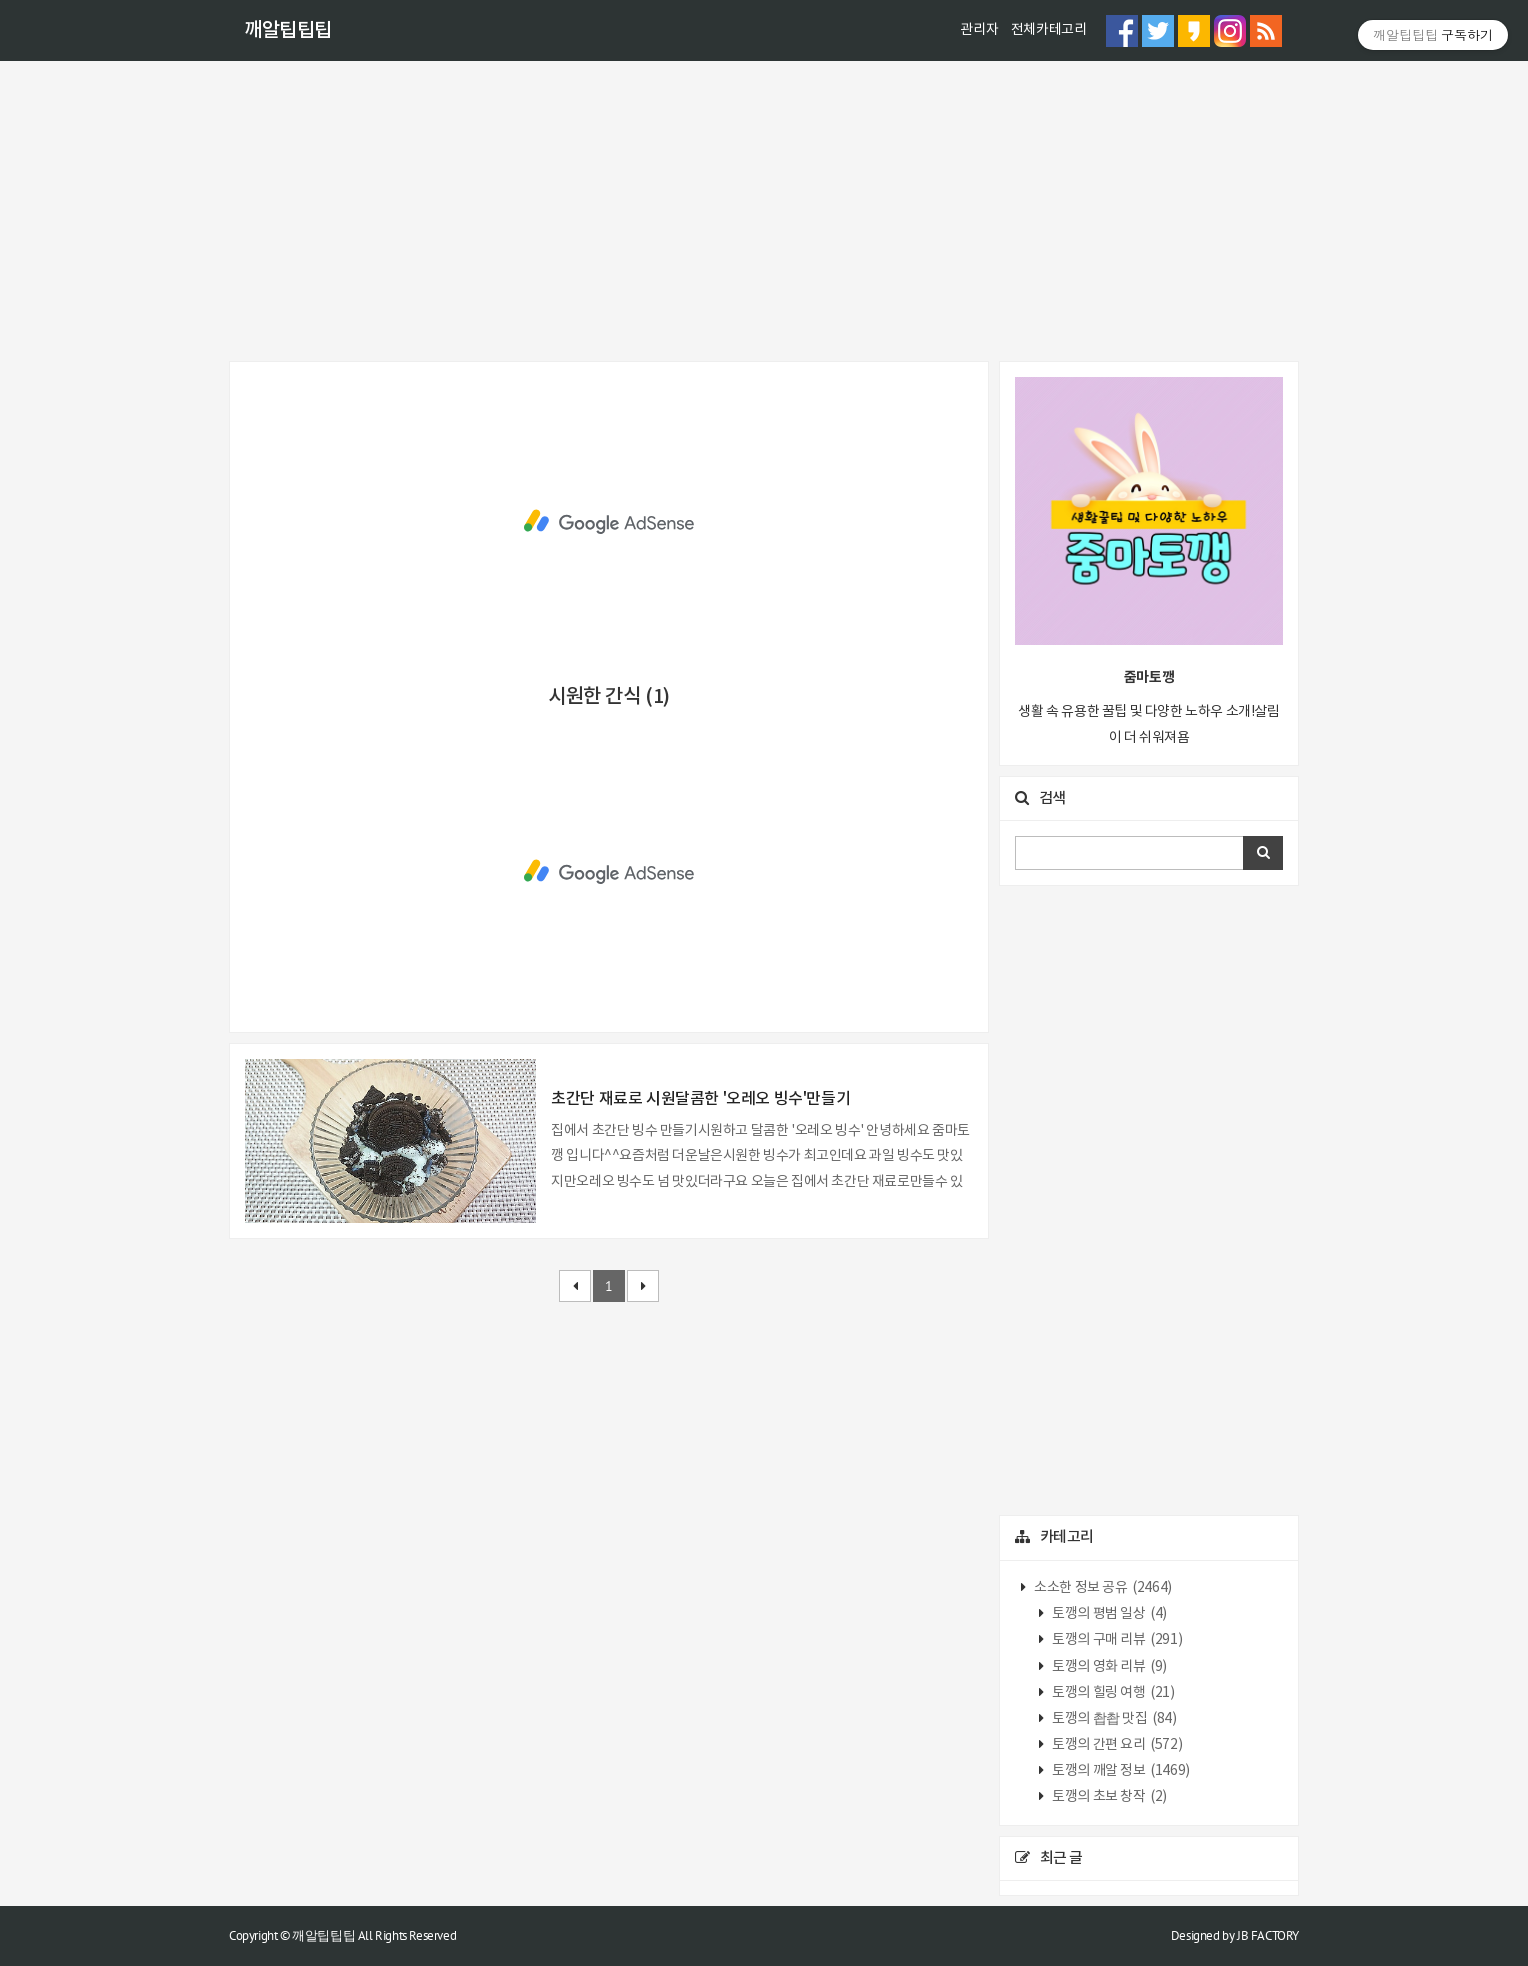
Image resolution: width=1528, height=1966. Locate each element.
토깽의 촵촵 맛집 (1113, 1719)
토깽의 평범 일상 (1108, 1614)
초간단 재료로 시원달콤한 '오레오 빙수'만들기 (700, 1099)
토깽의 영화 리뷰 (1108, 1667)
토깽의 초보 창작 (1108, 1797)
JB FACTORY (1268, 1935)
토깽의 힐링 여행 (1112, 1693)
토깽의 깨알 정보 (1120, 1771)
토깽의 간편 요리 (1116, 1745)
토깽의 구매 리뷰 (1116, 1640)
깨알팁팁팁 (288, 31)
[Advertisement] (764, 211)
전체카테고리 (1049, 30)
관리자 (979, 30)
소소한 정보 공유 (1102, 1588)
